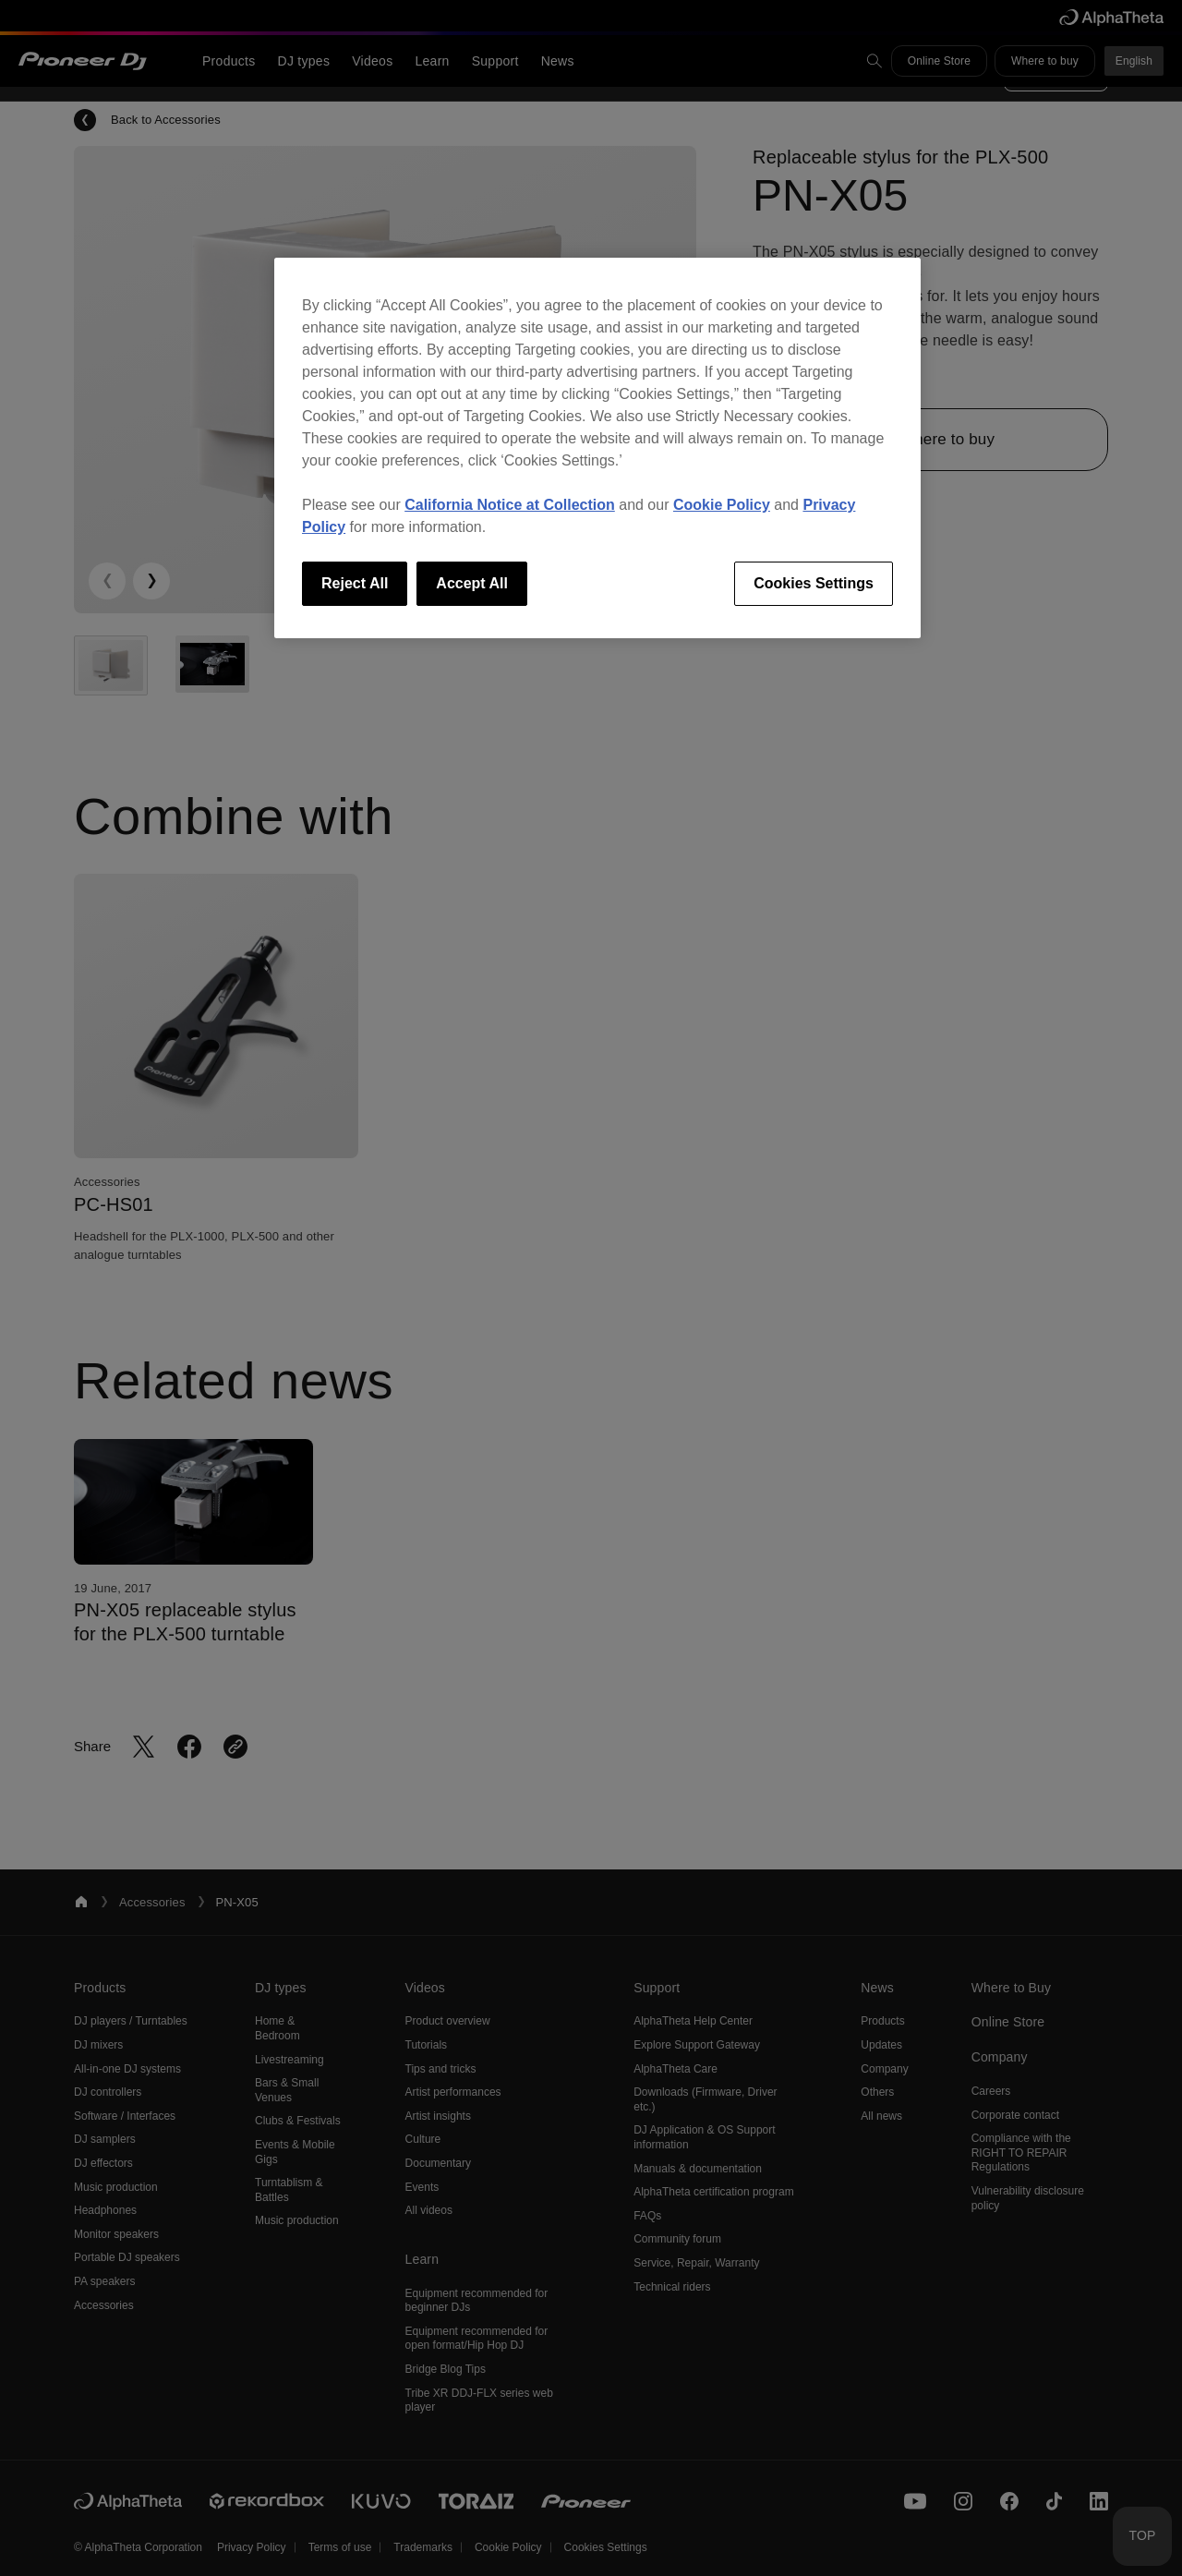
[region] (597, 448)
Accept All (472, 583)
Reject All (354, 583)
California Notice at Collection (509, 505)
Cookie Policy (721, 505)
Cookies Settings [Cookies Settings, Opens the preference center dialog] (814, 583)
